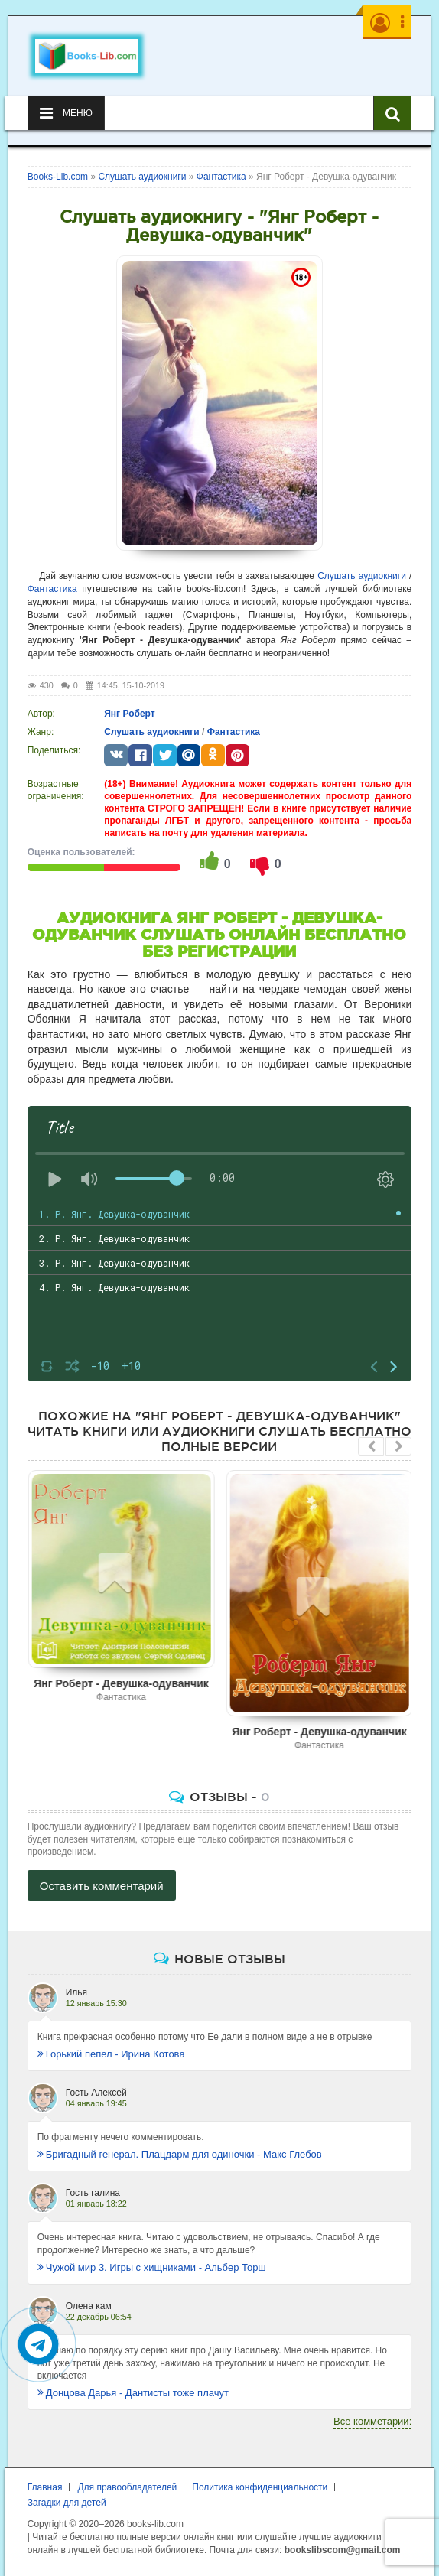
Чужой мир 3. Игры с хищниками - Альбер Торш (151, 2267)
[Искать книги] (392, 113)
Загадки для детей (67, 2502)
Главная (45, 2487)
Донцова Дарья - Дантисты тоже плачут (133, 2393)
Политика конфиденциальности (259, 2487)
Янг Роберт (129, 713)
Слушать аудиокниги (361, 576)
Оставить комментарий (102, 1885)
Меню (66, 113)
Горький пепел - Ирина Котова (111, 2054)
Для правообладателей (127, 2487)
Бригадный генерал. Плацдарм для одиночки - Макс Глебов (179, 2154)
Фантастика (52, 589)
